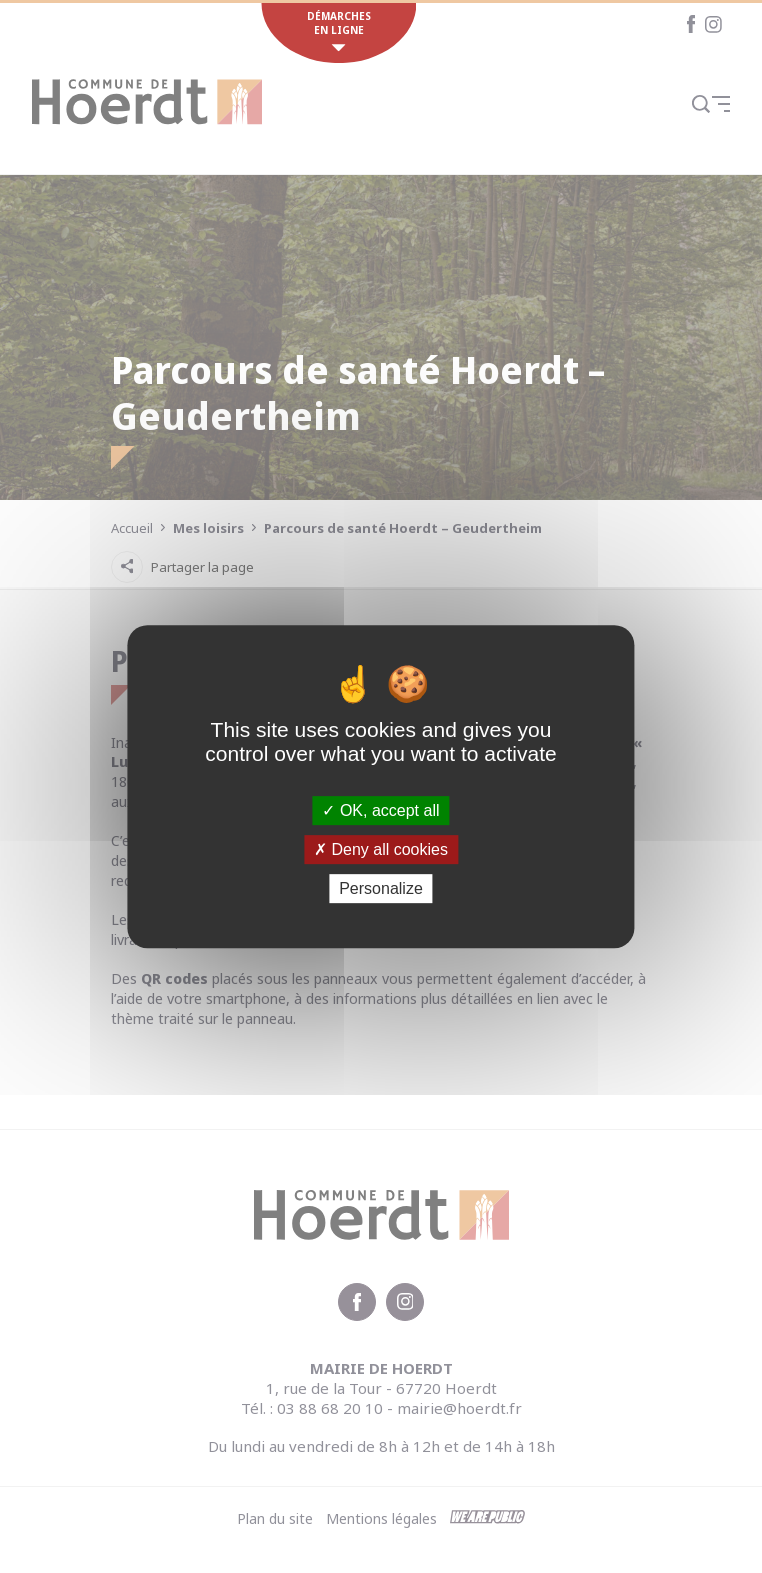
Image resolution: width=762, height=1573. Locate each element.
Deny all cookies (381, 849)
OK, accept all (380, 810)
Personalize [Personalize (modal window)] (381, 888)
